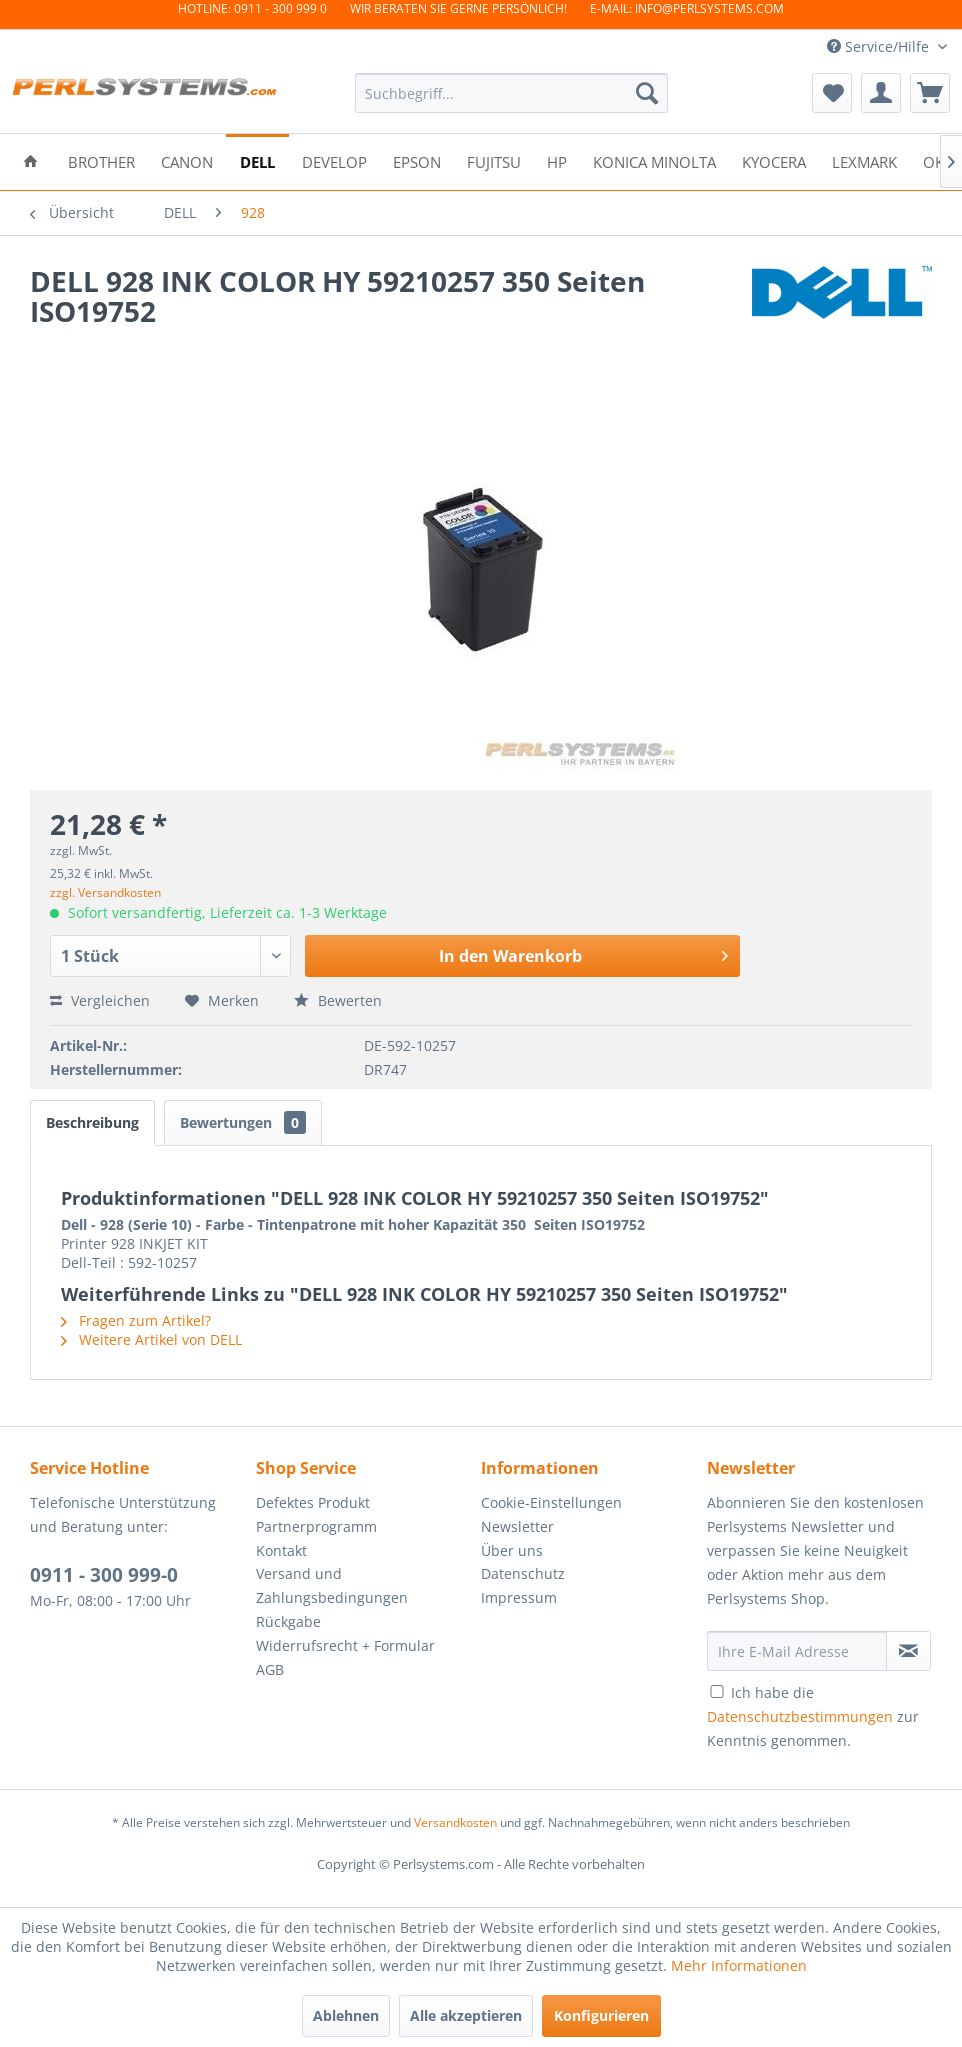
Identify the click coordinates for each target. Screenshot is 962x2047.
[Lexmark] (864, 160)
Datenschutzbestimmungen (800, 1716)
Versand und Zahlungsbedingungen (332, 1585)
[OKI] (935, 160)
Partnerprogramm (316, 1526)
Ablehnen (346, 2015)
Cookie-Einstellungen (551, 1502)
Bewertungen (243, 1122)
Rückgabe (288, 1621)
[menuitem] (511, 93)
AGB (270, 1669)
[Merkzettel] (832, 93)
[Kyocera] (774, 160)
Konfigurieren (601, 2015)
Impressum (519, 1597)
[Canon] (187, 160)
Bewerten (338, 1000)
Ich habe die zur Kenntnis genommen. (813, 1716)
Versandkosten (455, 1822)
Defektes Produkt (313, 1502)
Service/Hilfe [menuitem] (880, 46)
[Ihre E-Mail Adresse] (797, 1651)
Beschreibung (92, 1122)
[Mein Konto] (881, 93)
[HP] (557, 160)
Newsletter (517, 1526)
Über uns (512, 1550)
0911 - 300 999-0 (104, 1575)
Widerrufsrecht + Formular (345, 1645)
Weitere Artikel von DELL (151, 1339)
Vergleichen (100, 1000)
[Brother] (101, 160)
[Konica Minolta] (654, 160)
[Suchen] (647, 93)
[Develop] (334, 160)
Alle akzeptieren (466, 2015)
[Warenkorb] (930, 93)
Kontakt (281, 1550)
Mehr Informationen (739, 1965)
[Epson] (417, 160)
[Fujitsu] (494, 160)
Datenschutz (523, 1573)
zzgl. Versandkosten (105, 892)
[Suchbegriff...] (511, 93)
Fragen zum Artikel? (136, 1320)
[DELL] (257, 160)
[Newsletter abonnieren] (908, 1651)
